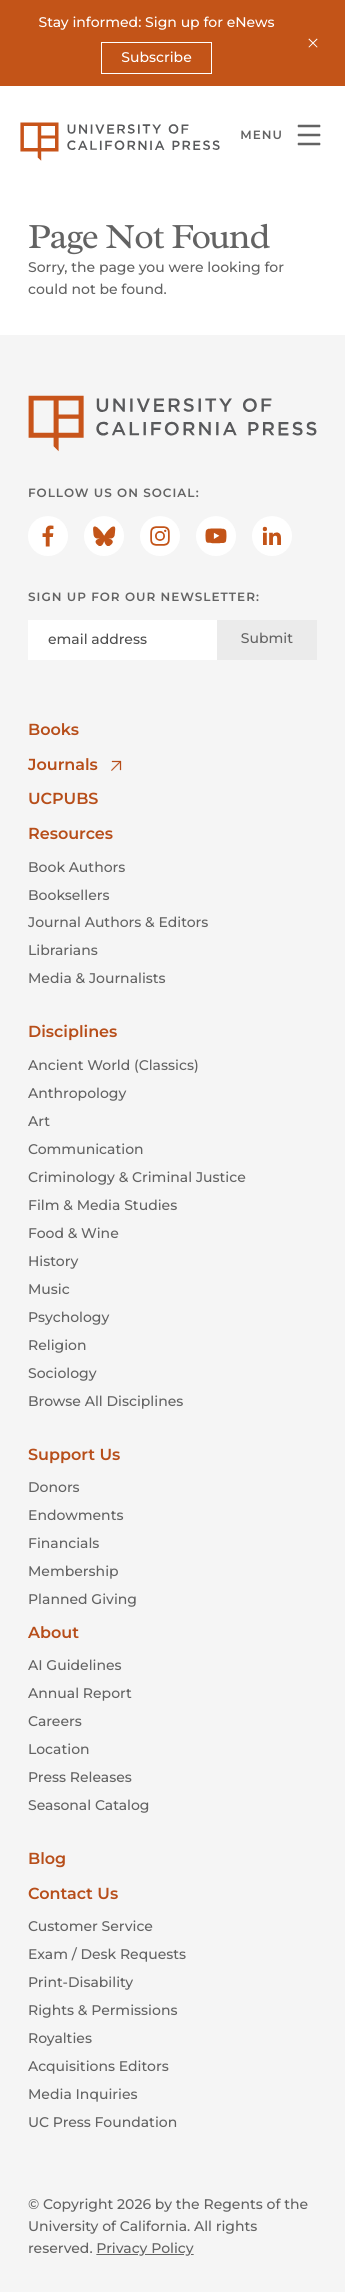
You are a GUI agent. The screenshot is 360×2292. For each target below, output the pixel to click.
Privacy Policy (144, 2248)
